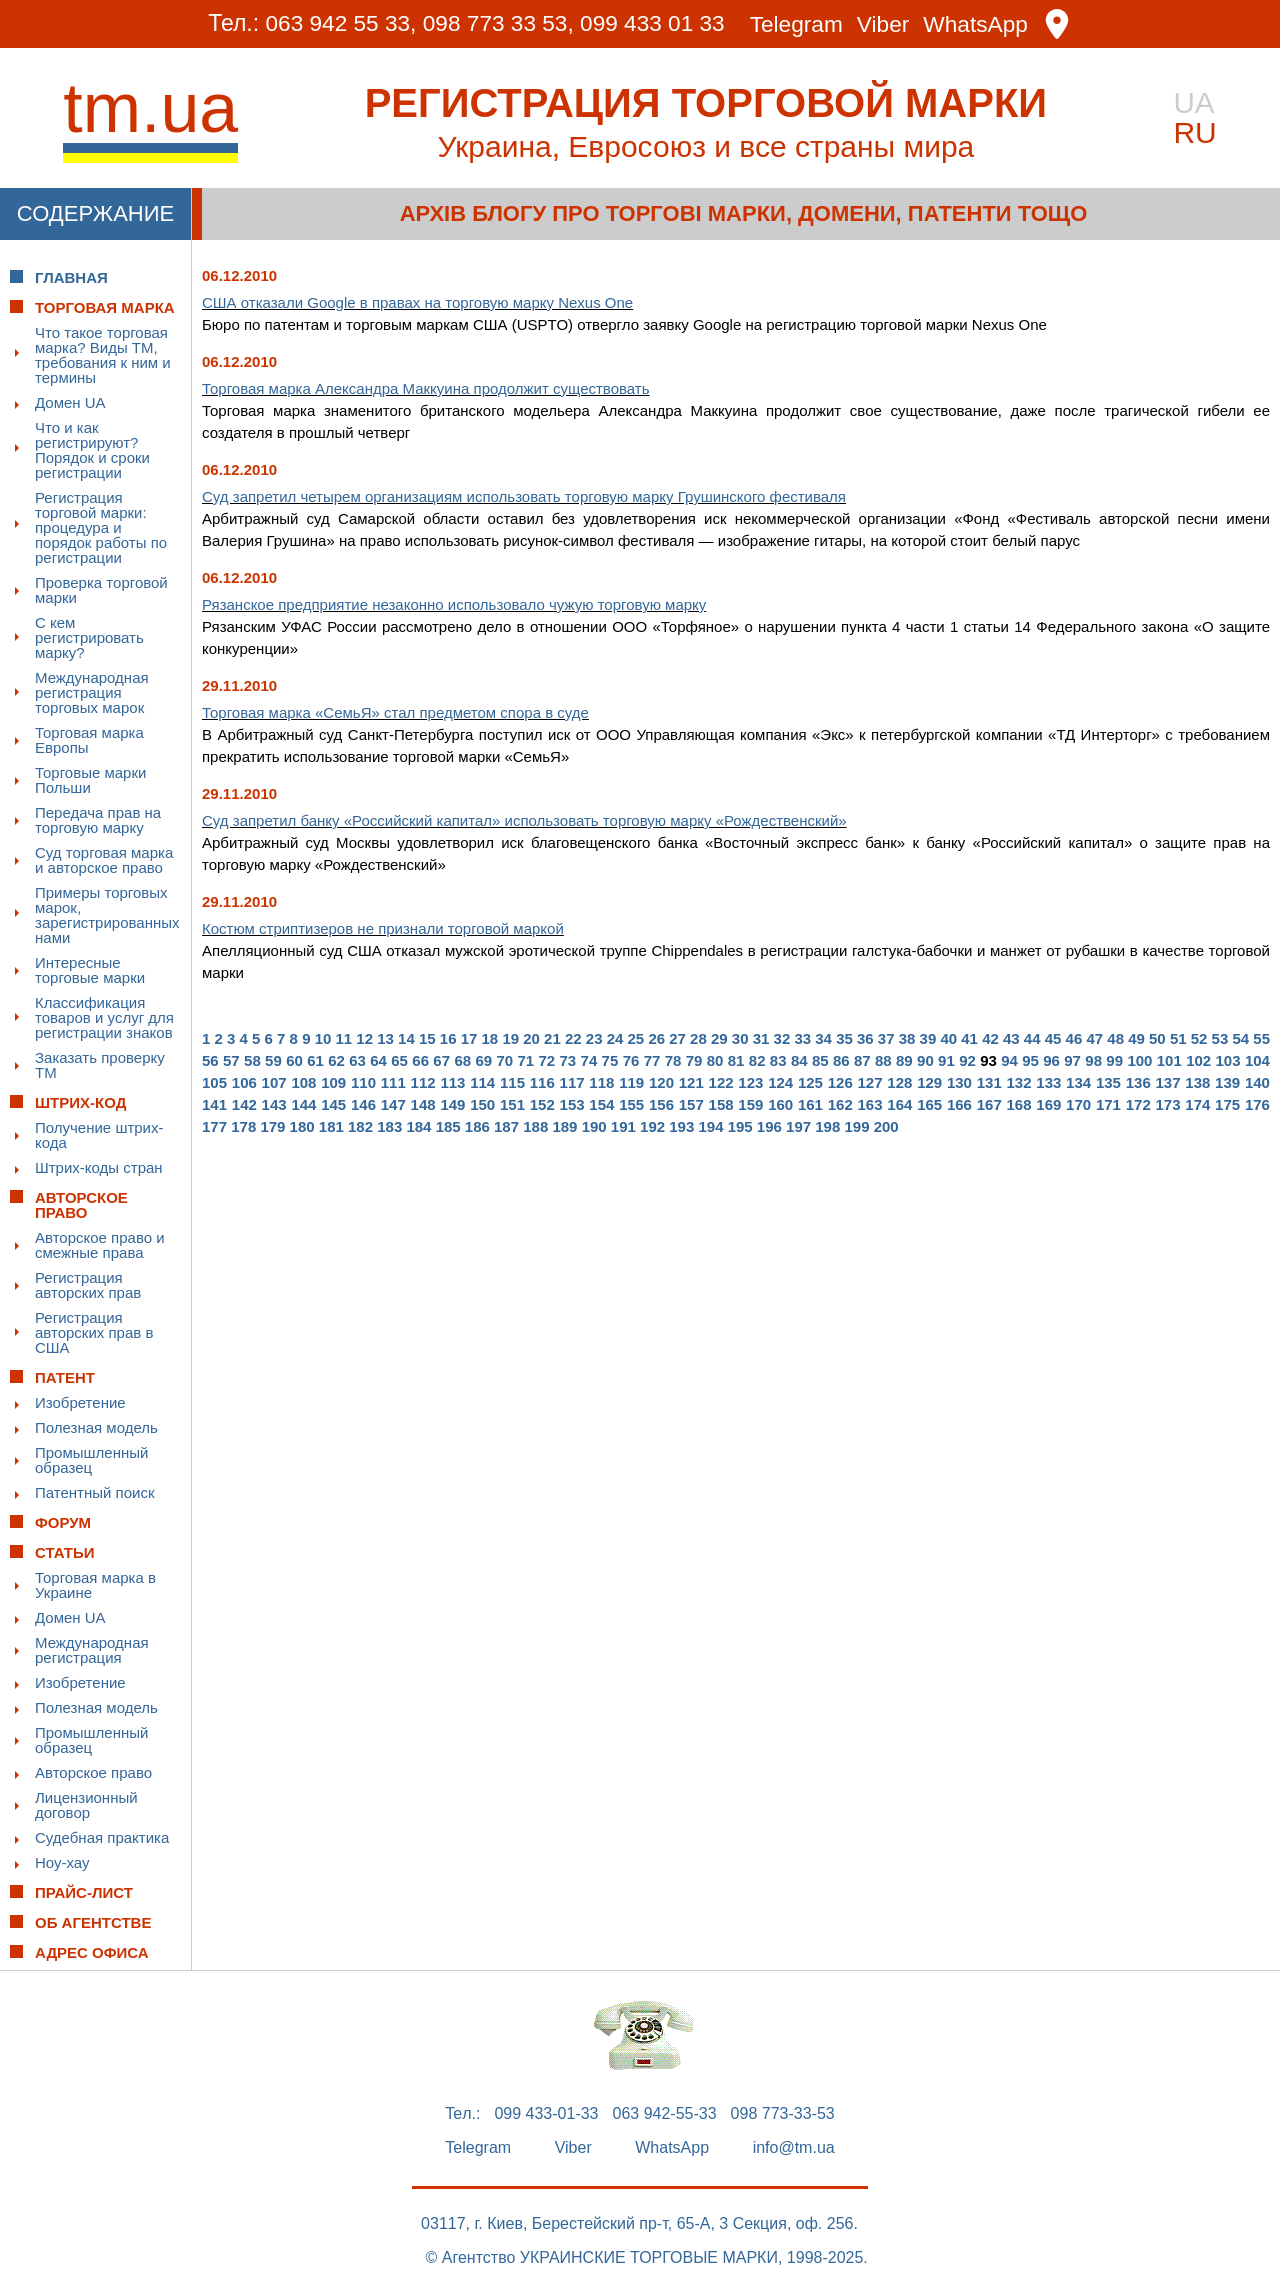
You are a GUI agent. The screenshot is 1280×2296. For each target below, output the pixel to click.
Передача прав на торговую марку (98, 820)
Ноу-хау (62, 1862)
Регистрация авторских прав (88, 1285)
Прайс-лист (84, 1892)
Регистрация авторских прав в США (94, 1332)
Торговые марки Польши (90, 780)
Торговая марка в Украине (95, 1585)
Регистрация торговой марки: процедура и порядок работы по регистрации (101, 527)
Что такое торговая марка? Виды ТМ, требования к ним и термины (103, 355)
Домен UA (70, 402)
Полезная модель (96, 1427)
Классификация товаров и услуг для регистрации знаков (104, 1017)
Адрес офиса (92, 1952)
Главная (71, 277)
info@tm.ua (794, 2148)
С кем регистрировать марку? (89, 637)
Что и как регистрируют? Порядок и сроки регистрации (92, 450)
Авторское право (93, 1772)
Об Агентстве (93, 1922)
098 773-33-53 (783, 2114)
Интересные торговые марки (90, 970)
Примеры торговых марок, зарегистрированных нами (107, 915)
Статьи (65, 1552)
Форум (63, 1522)
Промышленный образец (91, 1460)
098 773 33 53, (496, 24)
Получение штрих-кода (99, 1135)
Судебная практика (102, 1837)
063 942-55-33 (665, 2114)
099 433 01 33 (653, 24)
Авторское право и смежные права (100, 1245)
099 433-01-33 (546, 2114)
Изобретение (80, 1402)
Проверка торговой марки (101, 590)
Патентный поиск (95, 1492)
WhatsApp (981, 24)
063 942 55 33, (336, 24)
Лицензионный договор (86, 1805)
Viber (886, 24)
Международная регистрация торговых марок (92, 692)
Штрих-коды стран (99, 1167)
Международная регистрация (92, 1650)
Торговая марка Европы (89, 740)
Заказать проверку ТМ (100, 1065)
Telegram (799, 24)
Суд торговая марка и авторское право (104, 860)
